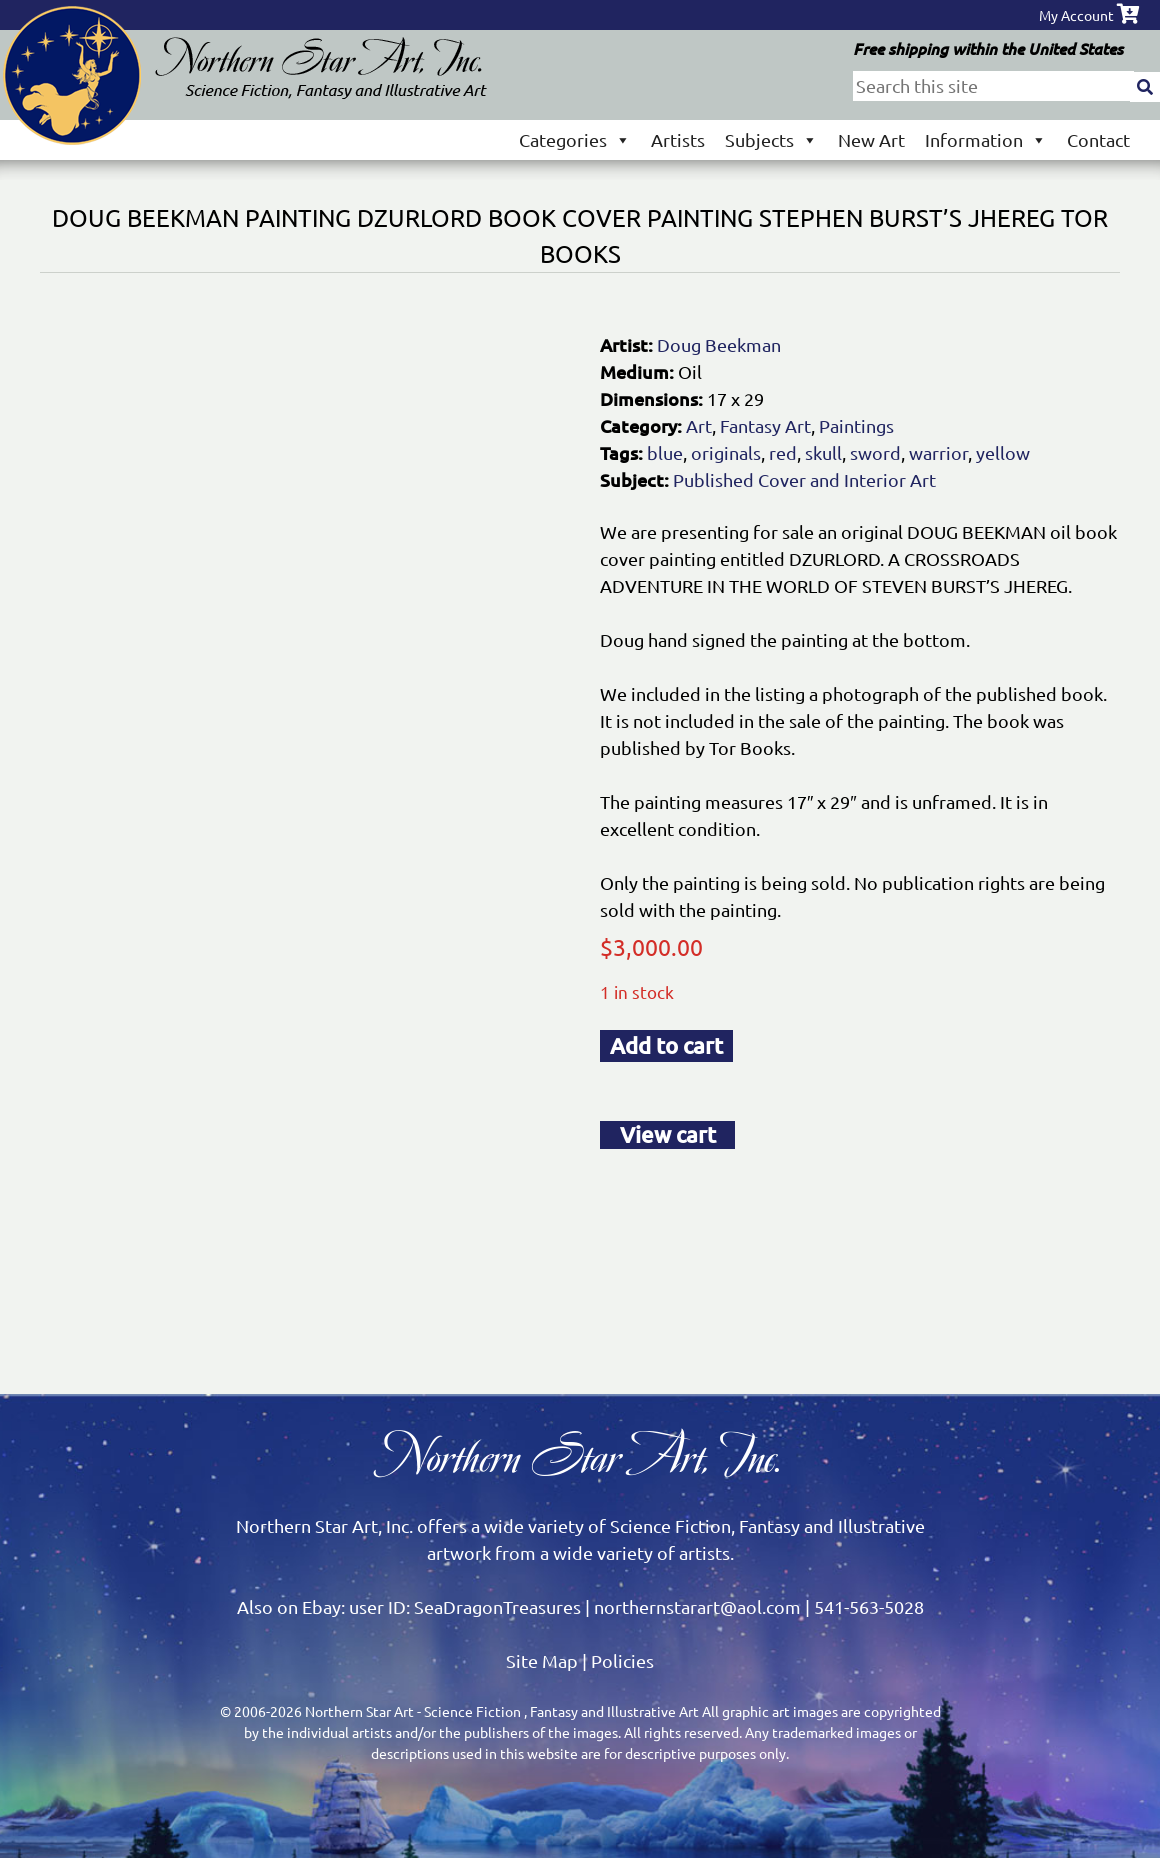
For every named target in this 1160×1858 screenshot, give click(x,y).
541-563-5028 (869, 1606)
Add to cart (666, 1045)
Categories (575, 139)
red (783, 452)
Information (986, 139)
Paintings (856, 425)
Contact (1098, 139)
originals (726, 452)
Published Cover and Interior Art (804, 479)
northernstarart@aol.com (697, 1606)
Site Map (542, 1660)
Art (699, 425)
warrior (938, 452)
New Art (871, 139)
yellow (1003, 452)
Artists (678, 139)
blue (665, 452)
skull (823, 452)
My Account (1076, 15)
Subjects (771, 139)
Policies (622, 1660)
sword (875, 452)
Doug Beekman (719, 344)
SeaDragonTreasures (497, 1606)
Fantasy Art (765, 425)
